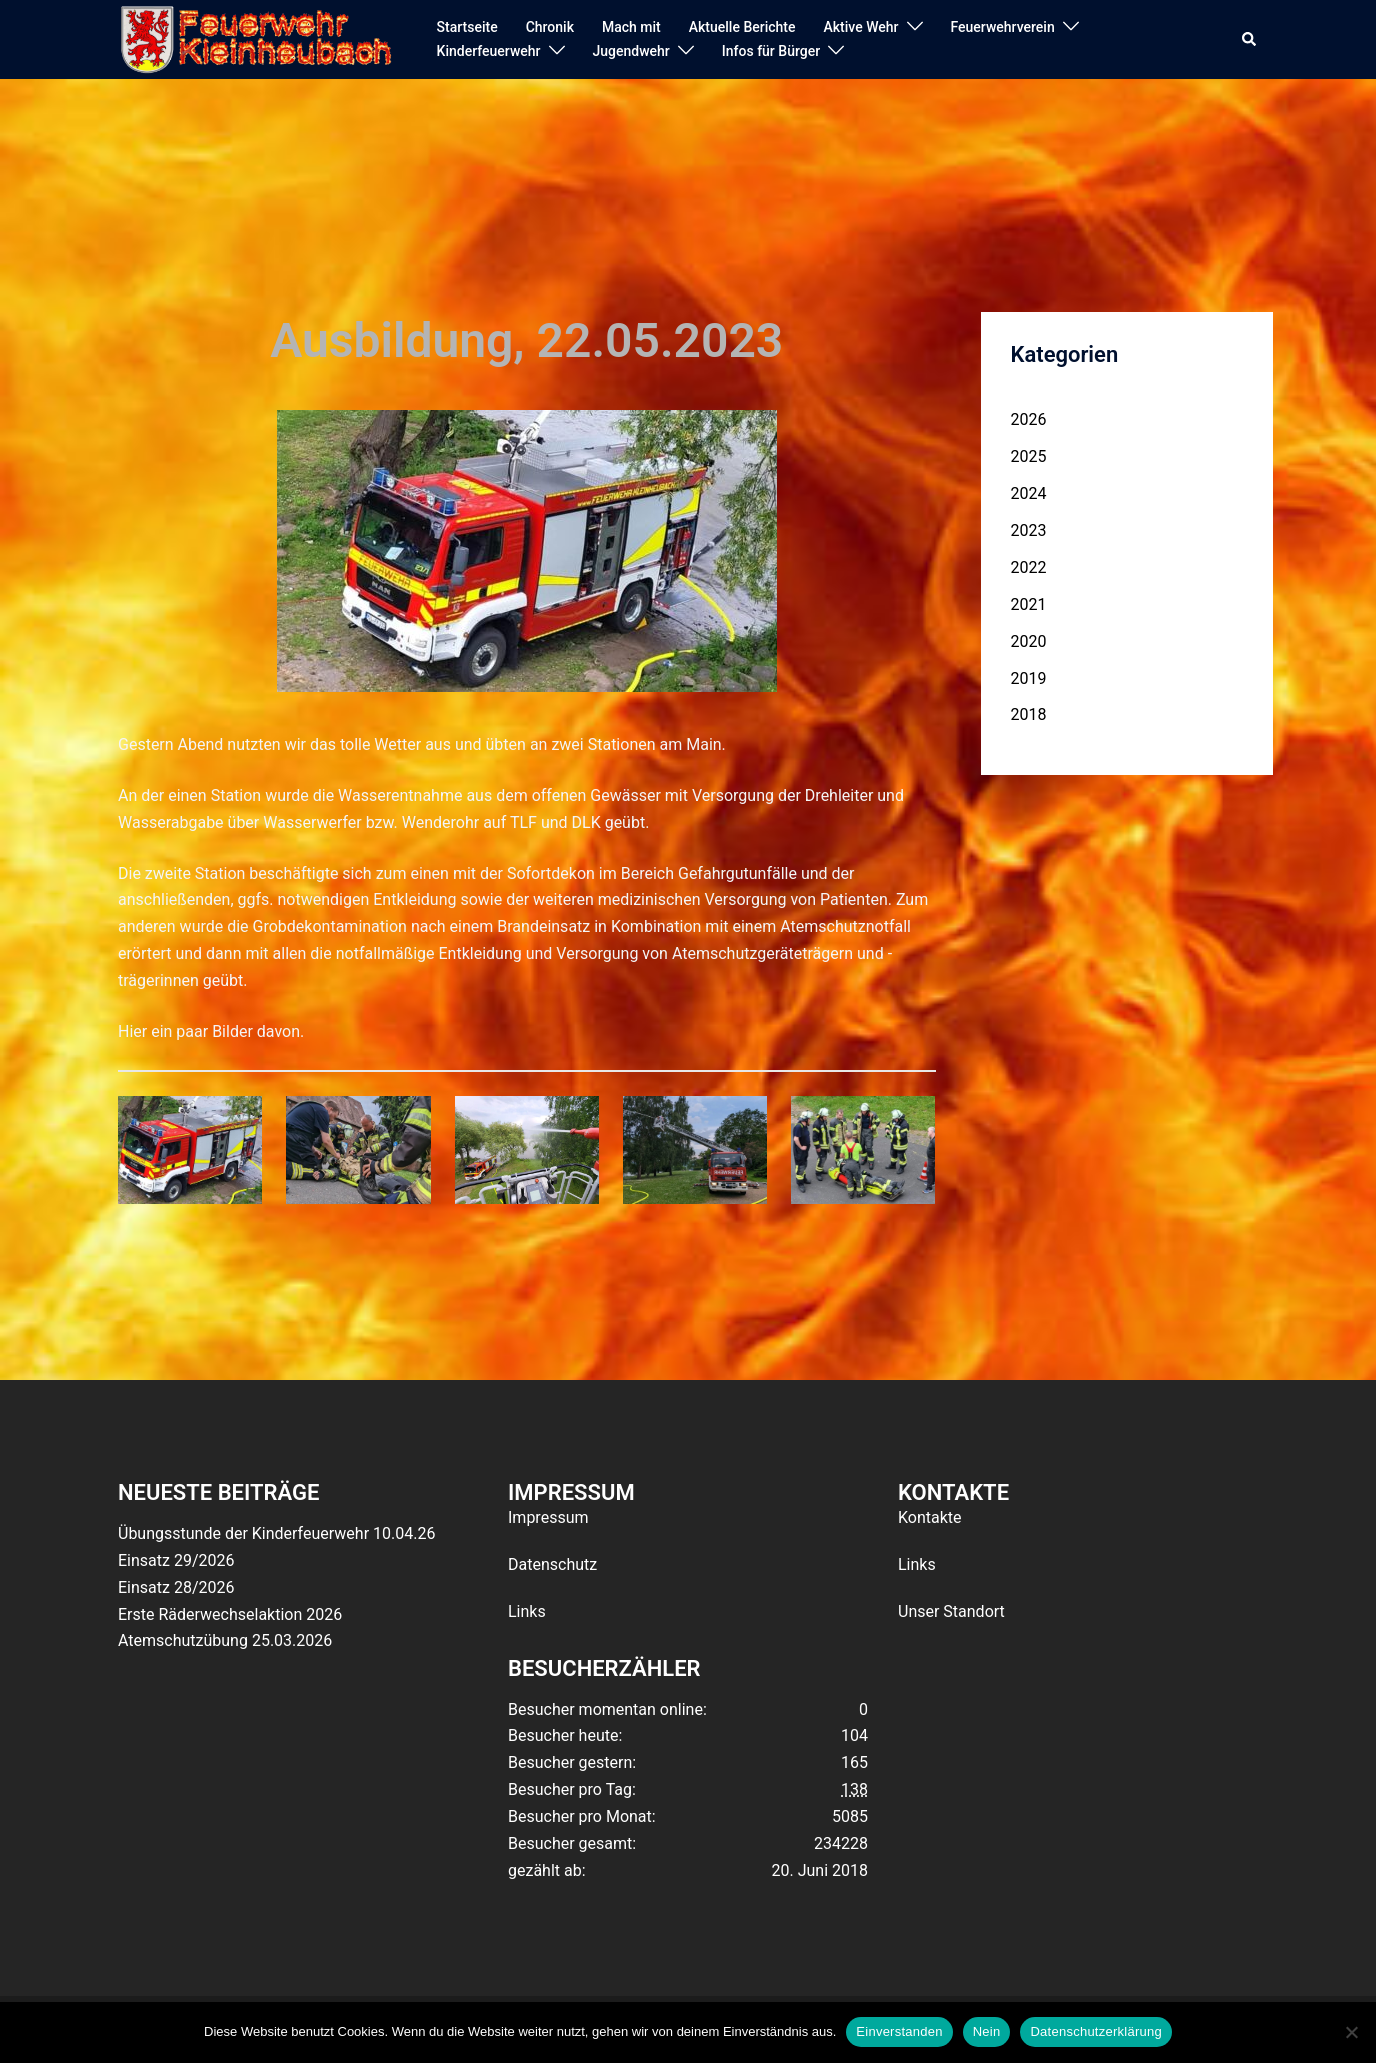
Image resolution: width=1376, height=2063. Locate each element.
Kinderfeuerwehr (489, 51)
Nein (987, 2031)
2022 (1029, 567)
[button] (1250, 40)
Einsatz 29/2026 (176, 1560)
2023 (1029, 530)
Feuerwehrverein (1003, 27)
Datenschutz (552, 1564)
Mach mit (631, 27)
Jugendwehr (631, 51)
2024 (1029, 493)
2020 (1029, 641)
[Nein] (1351, 2032)
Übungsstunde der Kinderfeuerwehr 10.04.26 (276, 1533)
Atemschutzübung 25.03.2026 (225, 1640)
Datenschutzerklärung (1095, 2031)
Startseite (467, 27)
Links (527, 1611)
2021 (1029, 604)
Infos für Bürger (771, 51)
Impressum (548, 1517)
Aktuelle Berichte (742, 27)
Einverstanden (899, 2031)
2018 (1029, 714)
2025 (1029, 456)
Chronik (550, 27)
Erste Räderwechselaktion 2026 (230, 1614)
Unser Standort (951, 1611)
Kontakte (930, 1517)
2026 (1029, 419)
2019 (1029, 678)
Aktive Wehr (861, 27)
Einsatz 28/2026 (176, 1587)
